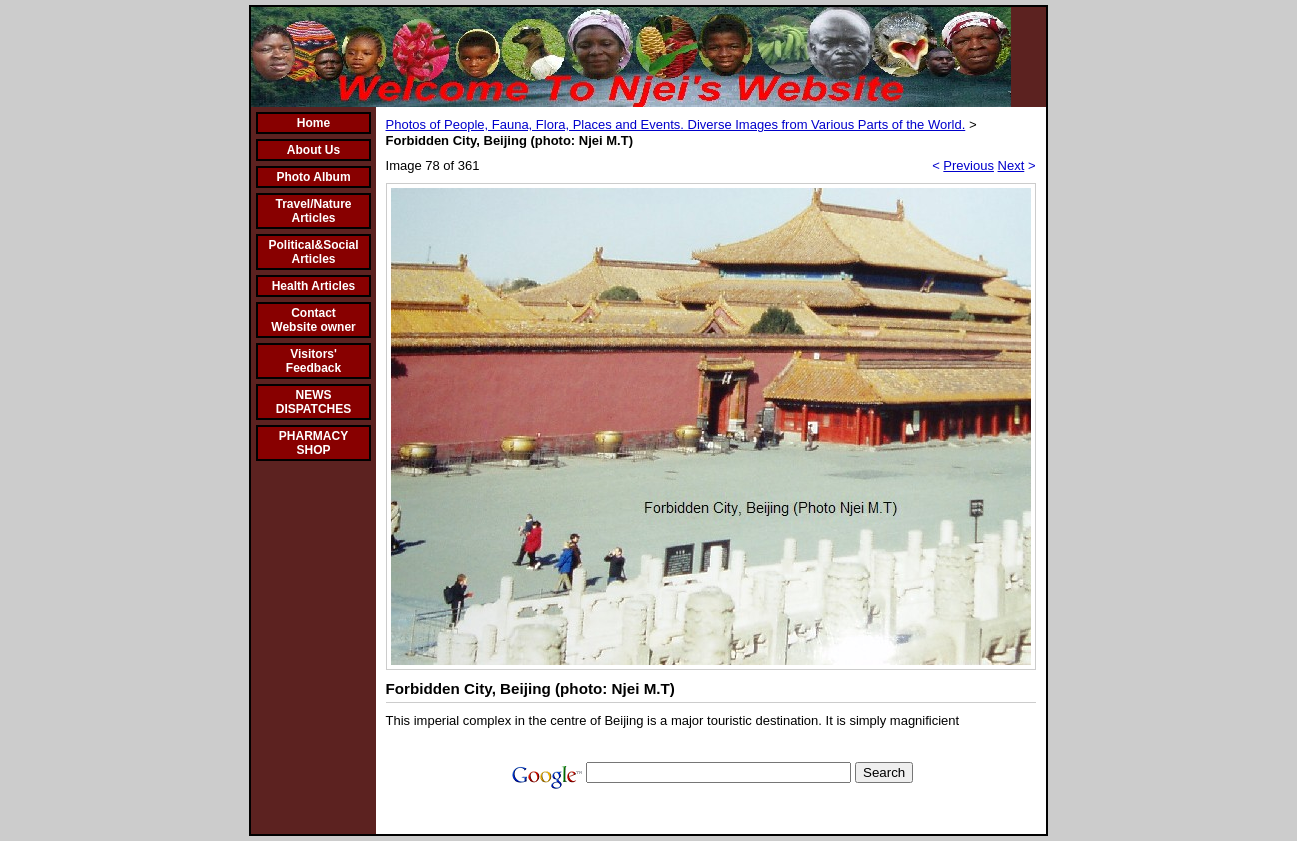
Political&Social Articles (313, 252)
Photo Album (313, 177)
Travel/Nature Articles (313, 211)
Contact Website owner (313, 320)
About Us (313, 150)
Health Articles (314, 286)
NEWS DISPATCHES (314, 402)
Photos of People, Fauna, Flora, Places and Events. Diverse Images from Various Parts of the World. (676, 124)
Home (313, 123)
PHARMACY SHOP (313, 443)
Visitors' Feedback (313, 361)
